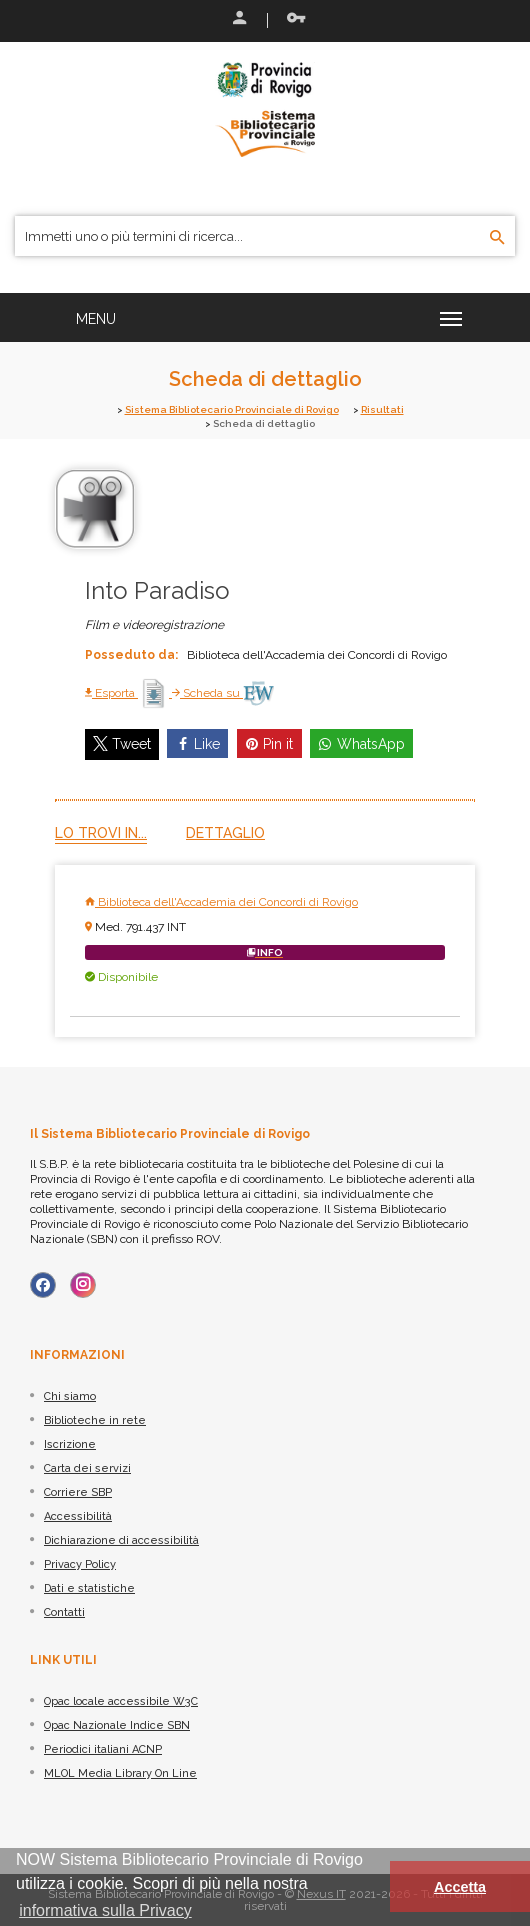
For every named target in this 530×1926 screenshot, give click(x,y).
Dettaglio (225, 833)
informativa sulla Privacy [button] (105, 1910)
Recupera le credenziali (296, 18)
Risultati (382, 409)
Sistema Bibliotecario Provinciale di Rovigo (232, 409)
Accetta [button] (460, 1887)
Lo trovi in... (101, 833)
